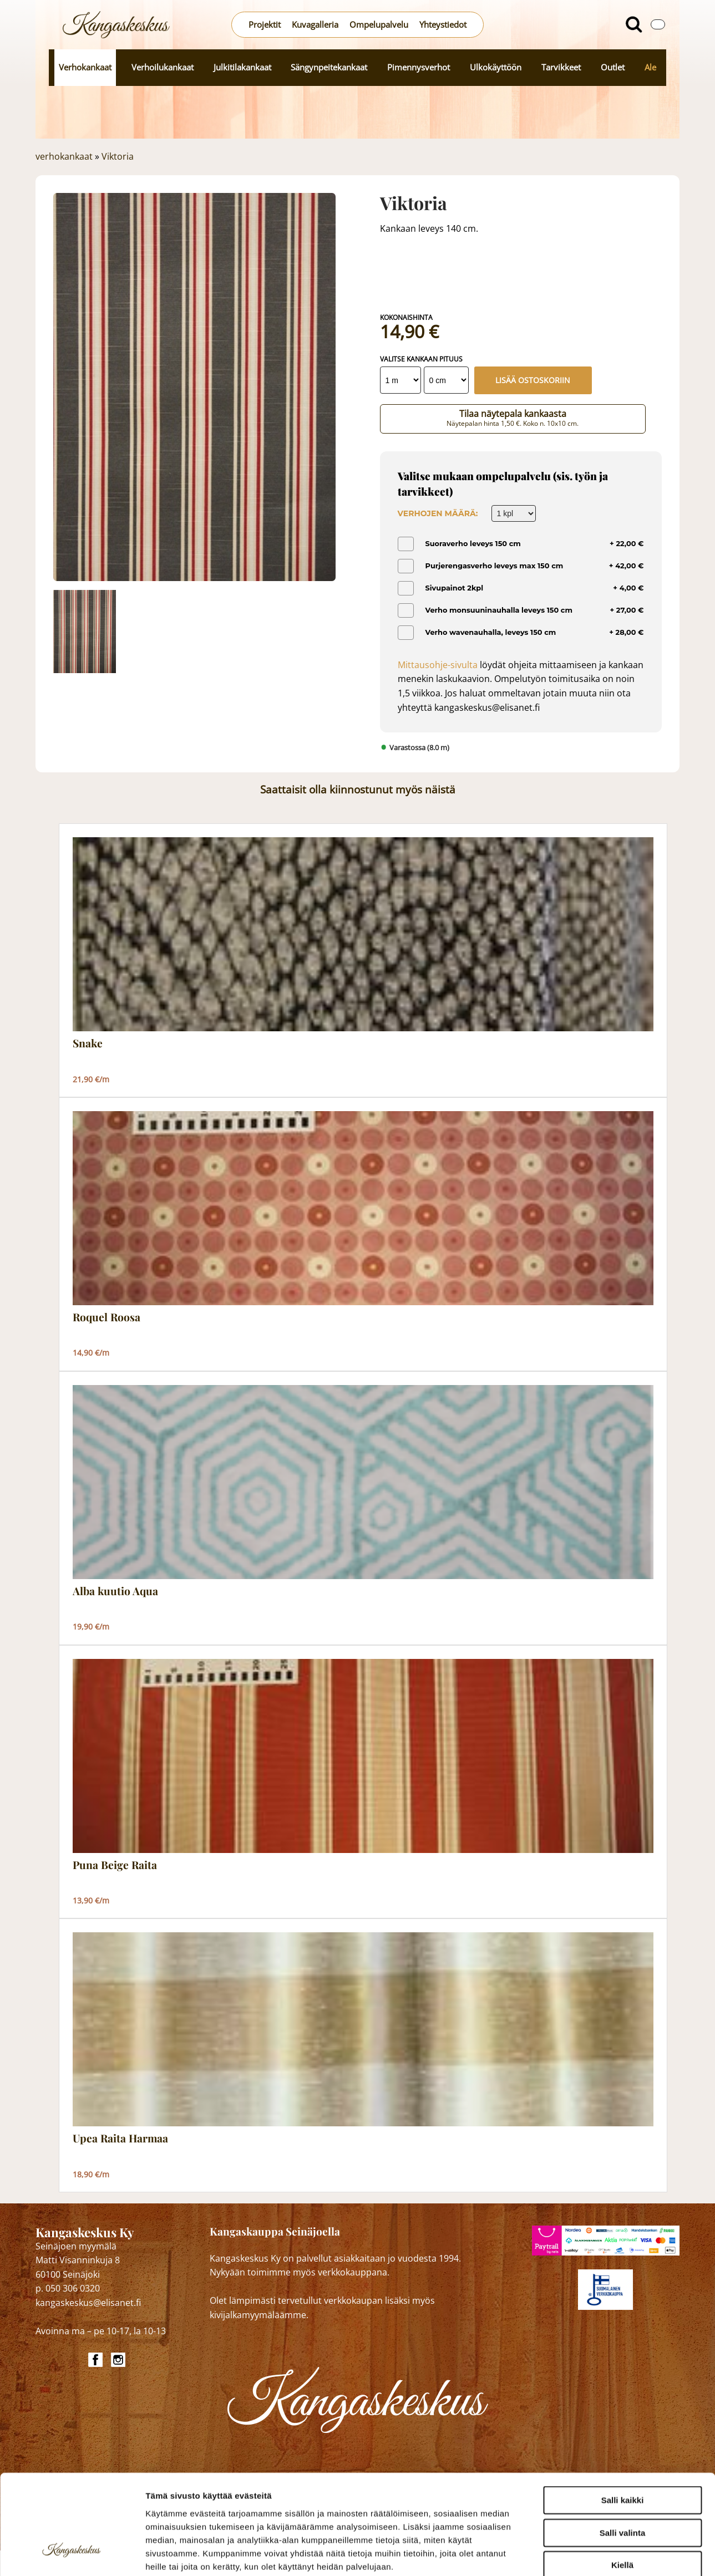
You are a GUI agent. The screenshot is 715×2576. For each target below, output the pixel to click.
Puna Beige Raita (115, 1865)
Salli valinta (623, 2448)
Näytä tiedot (593, 2554)
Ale (650, 67)
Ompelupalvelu (378, 24)
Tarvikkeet (561, 67)
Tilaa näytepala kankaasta (513, 418)
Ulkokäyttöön (495, 67)
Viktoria (118, 156)
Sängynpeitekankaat (329, 67)
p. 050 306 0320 (68, 2288)
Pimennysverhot (418, 67)
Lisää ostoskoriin (532, 380)
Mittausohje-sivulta (438, 665)
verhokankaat (64, 156)
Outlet (613, 67)
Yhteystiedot (442, 24)
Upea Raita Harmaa (120, 2138)
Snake (88, 1043)
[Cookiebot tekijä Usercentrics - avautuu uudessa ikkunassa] (71, 2554)
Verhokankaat (85, 67)
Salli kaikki (622, 2416)
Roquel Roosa (106, 1317)
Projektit (265, 24)
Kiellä (622, 2481)
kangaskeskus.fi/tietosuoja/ (243, 2508)
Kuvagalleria (315, 24)
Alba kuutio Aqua (115, 1591)
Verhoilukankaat (162, 67)
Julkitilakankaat (242, 67)
